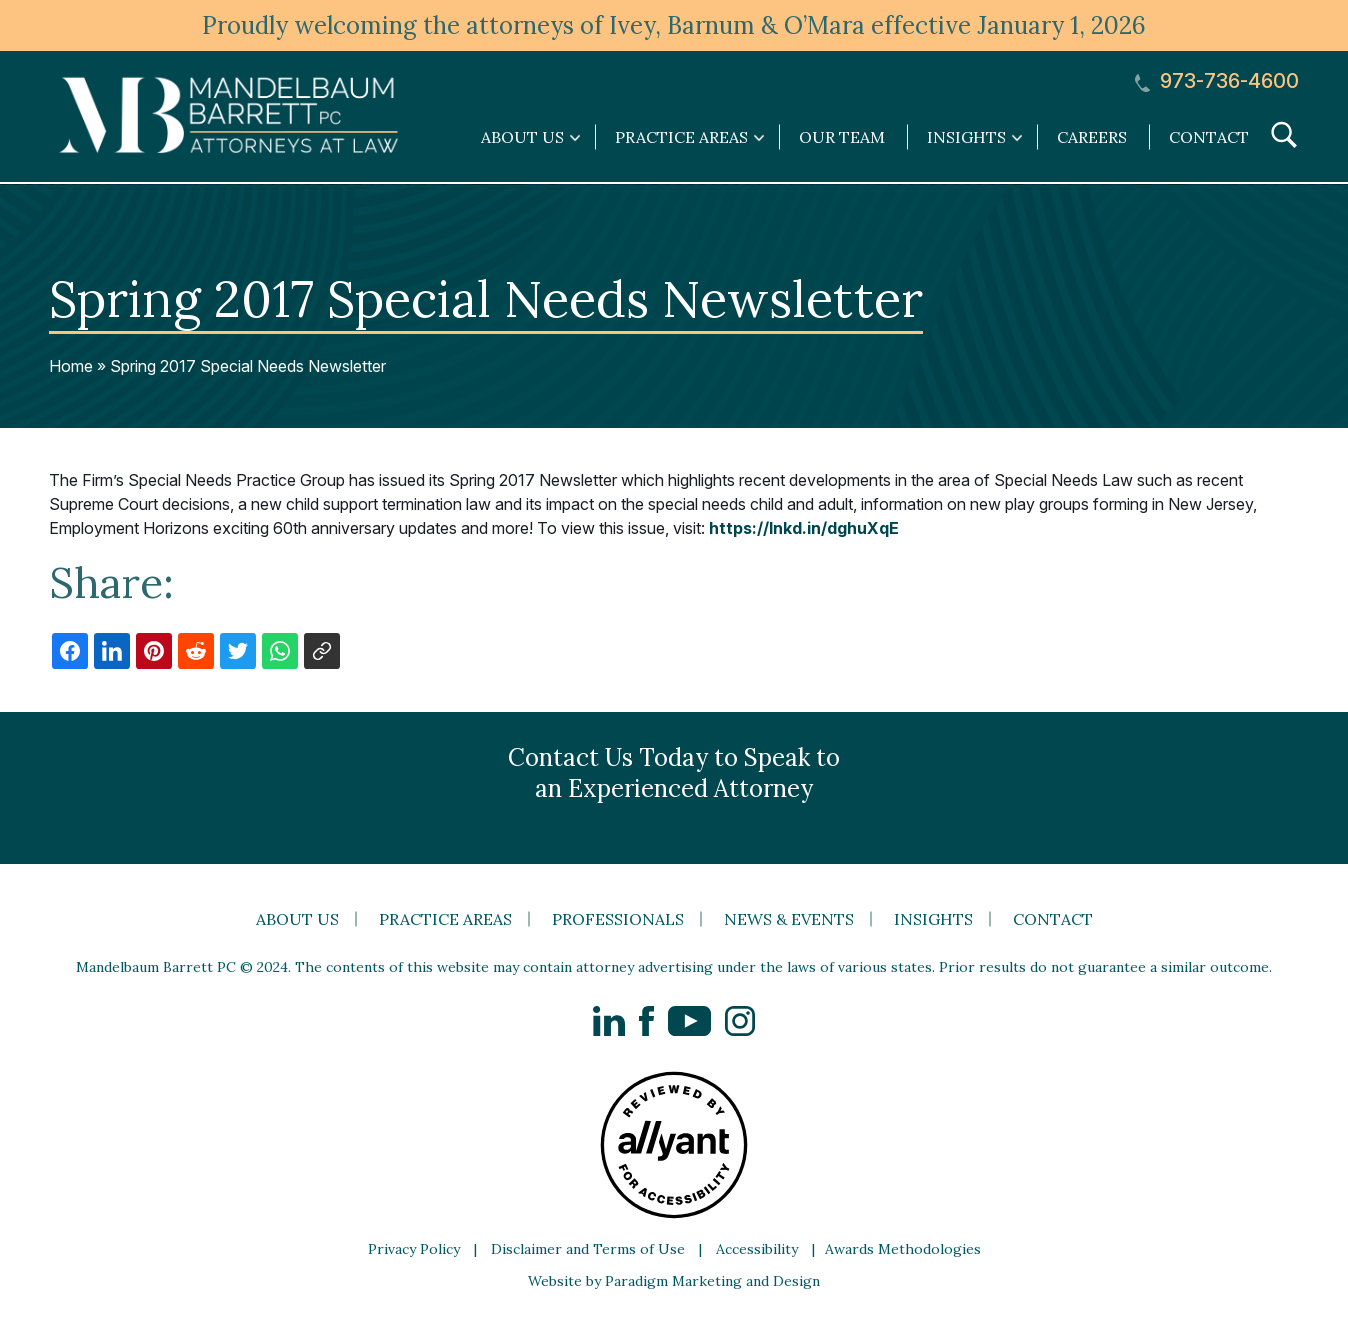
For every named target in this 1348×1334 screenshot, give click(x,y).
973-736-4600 (1217, 81)
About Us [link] (522, 137)
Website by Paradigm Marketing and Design (674, 1281)
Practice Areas (445, 919)
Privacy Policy (414, 1249)
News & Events (789, 919)
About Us (297, 919)
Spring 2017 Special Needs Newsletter (248, 366)
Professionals (618, 919)
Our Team (842, 137)
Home (71, 366)
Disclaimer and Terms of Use (588, 1249)
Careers (1092, 137)
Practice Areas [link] (681, 137)
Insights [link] (966, 137)
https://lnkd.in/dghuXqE (804, 528)
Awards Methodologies (903, 1249)
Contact (1209, 137)
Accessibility (757, 1249)
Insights (933, 919)
